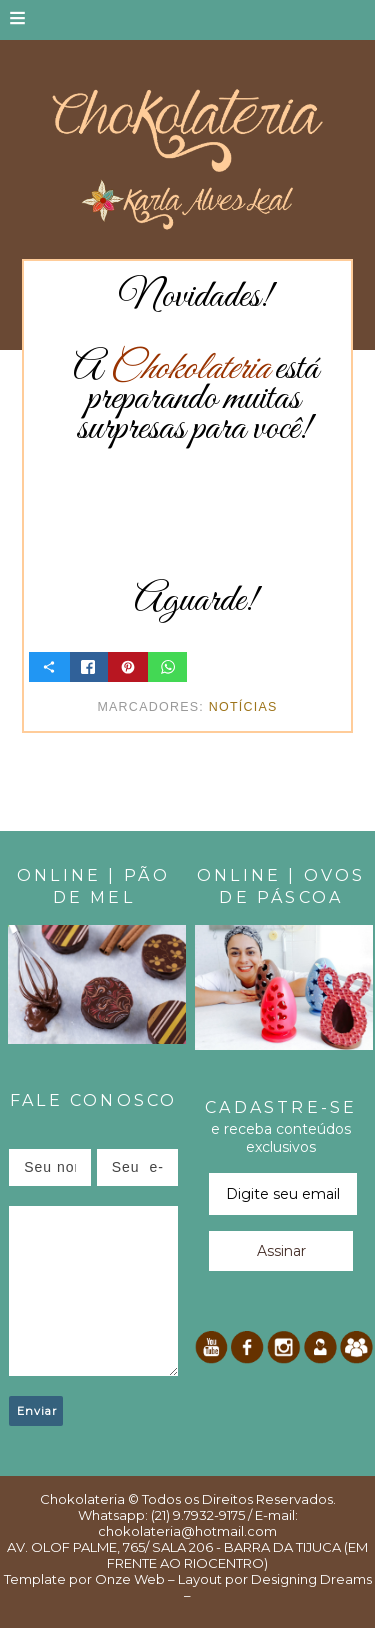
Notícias (243, 707)
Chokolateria (82, 1499)
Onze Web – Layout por (171, 1579)
